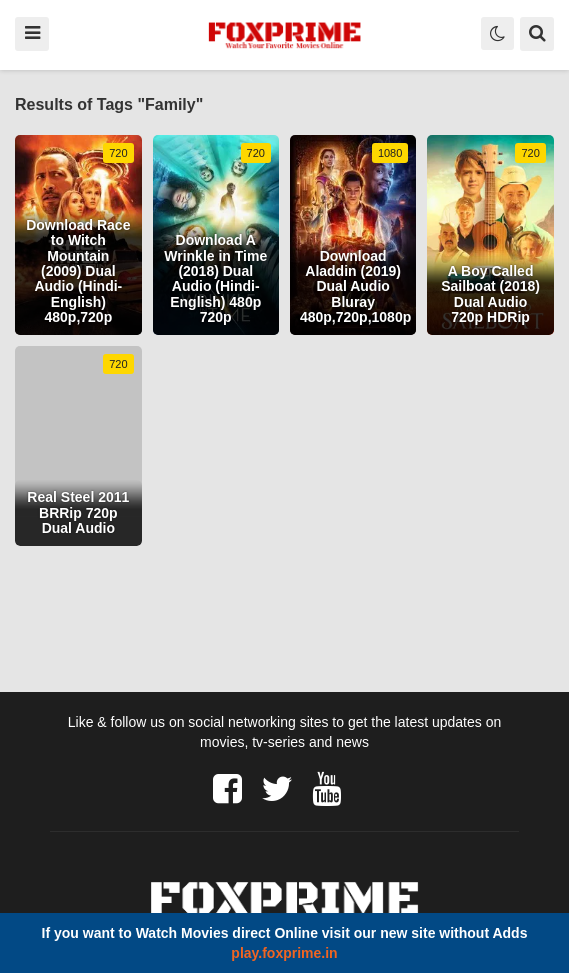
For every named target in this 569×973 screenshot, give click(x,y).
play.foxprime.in (284, 953)
